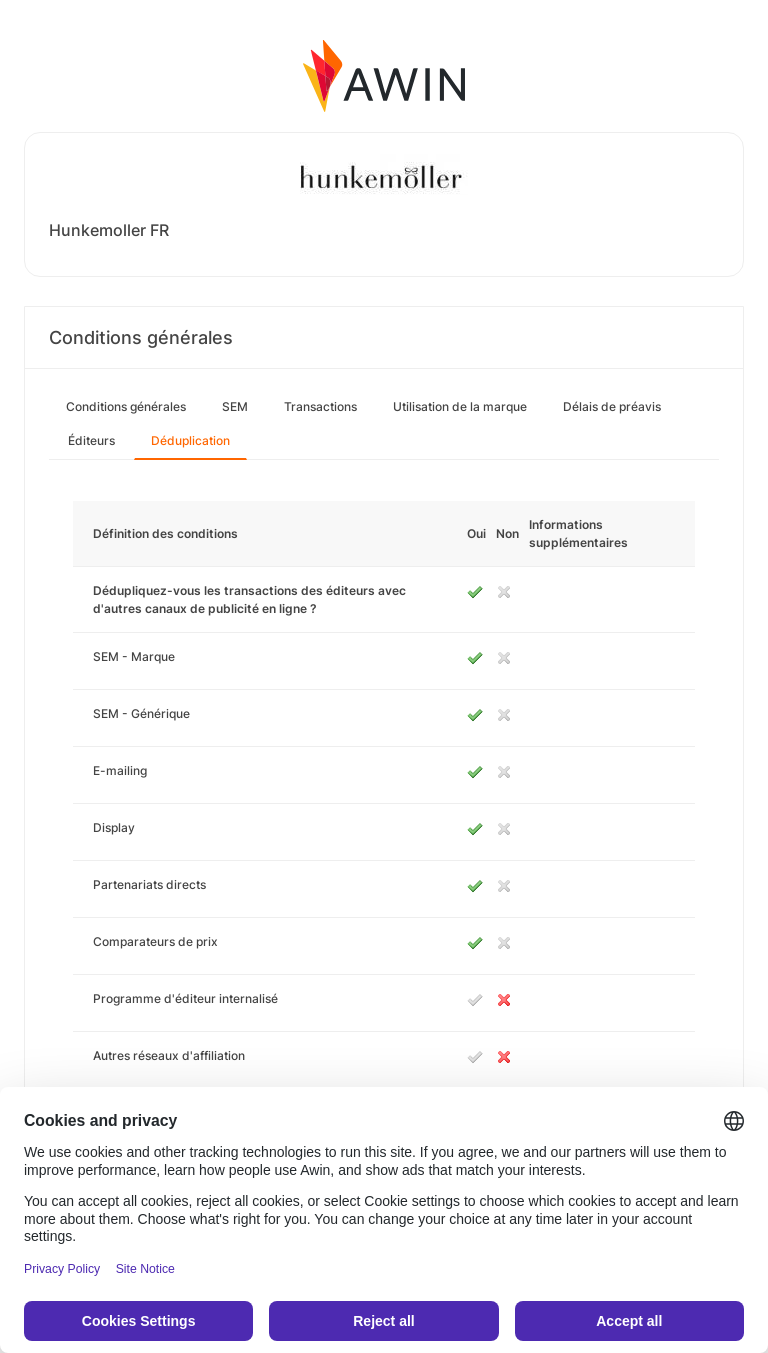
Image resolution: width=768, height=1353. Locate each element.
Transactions (320, 406)
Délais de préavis (612, 406)
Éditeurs (91, 440)
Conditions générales (126, 406)
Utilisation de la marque (460, 406)
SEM (235, 406)
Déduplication (190, 440)
